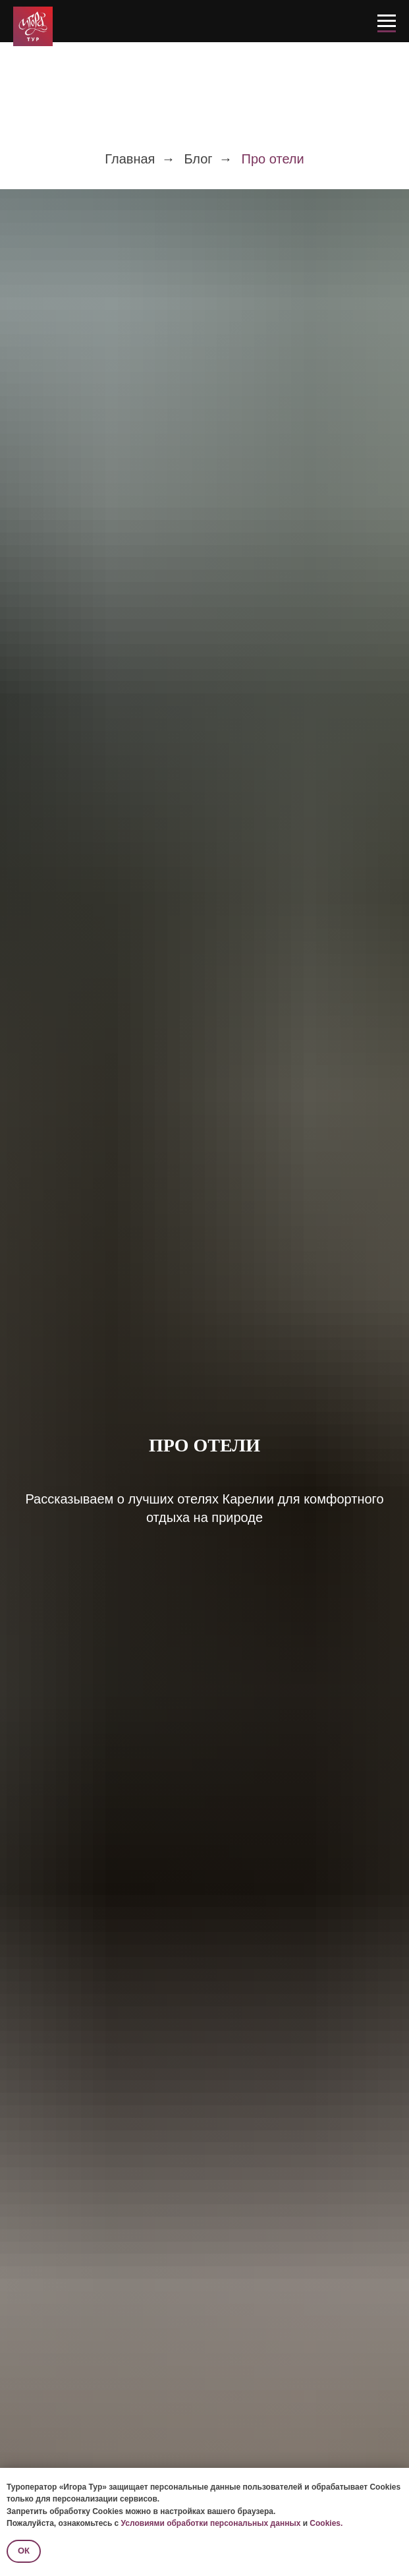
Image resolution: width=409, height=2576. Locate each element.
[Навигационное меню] (386, 21)
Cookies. (326, 2523)
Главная (130, 159)
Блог (198, 159)
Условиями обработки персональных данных (211, 2523)
